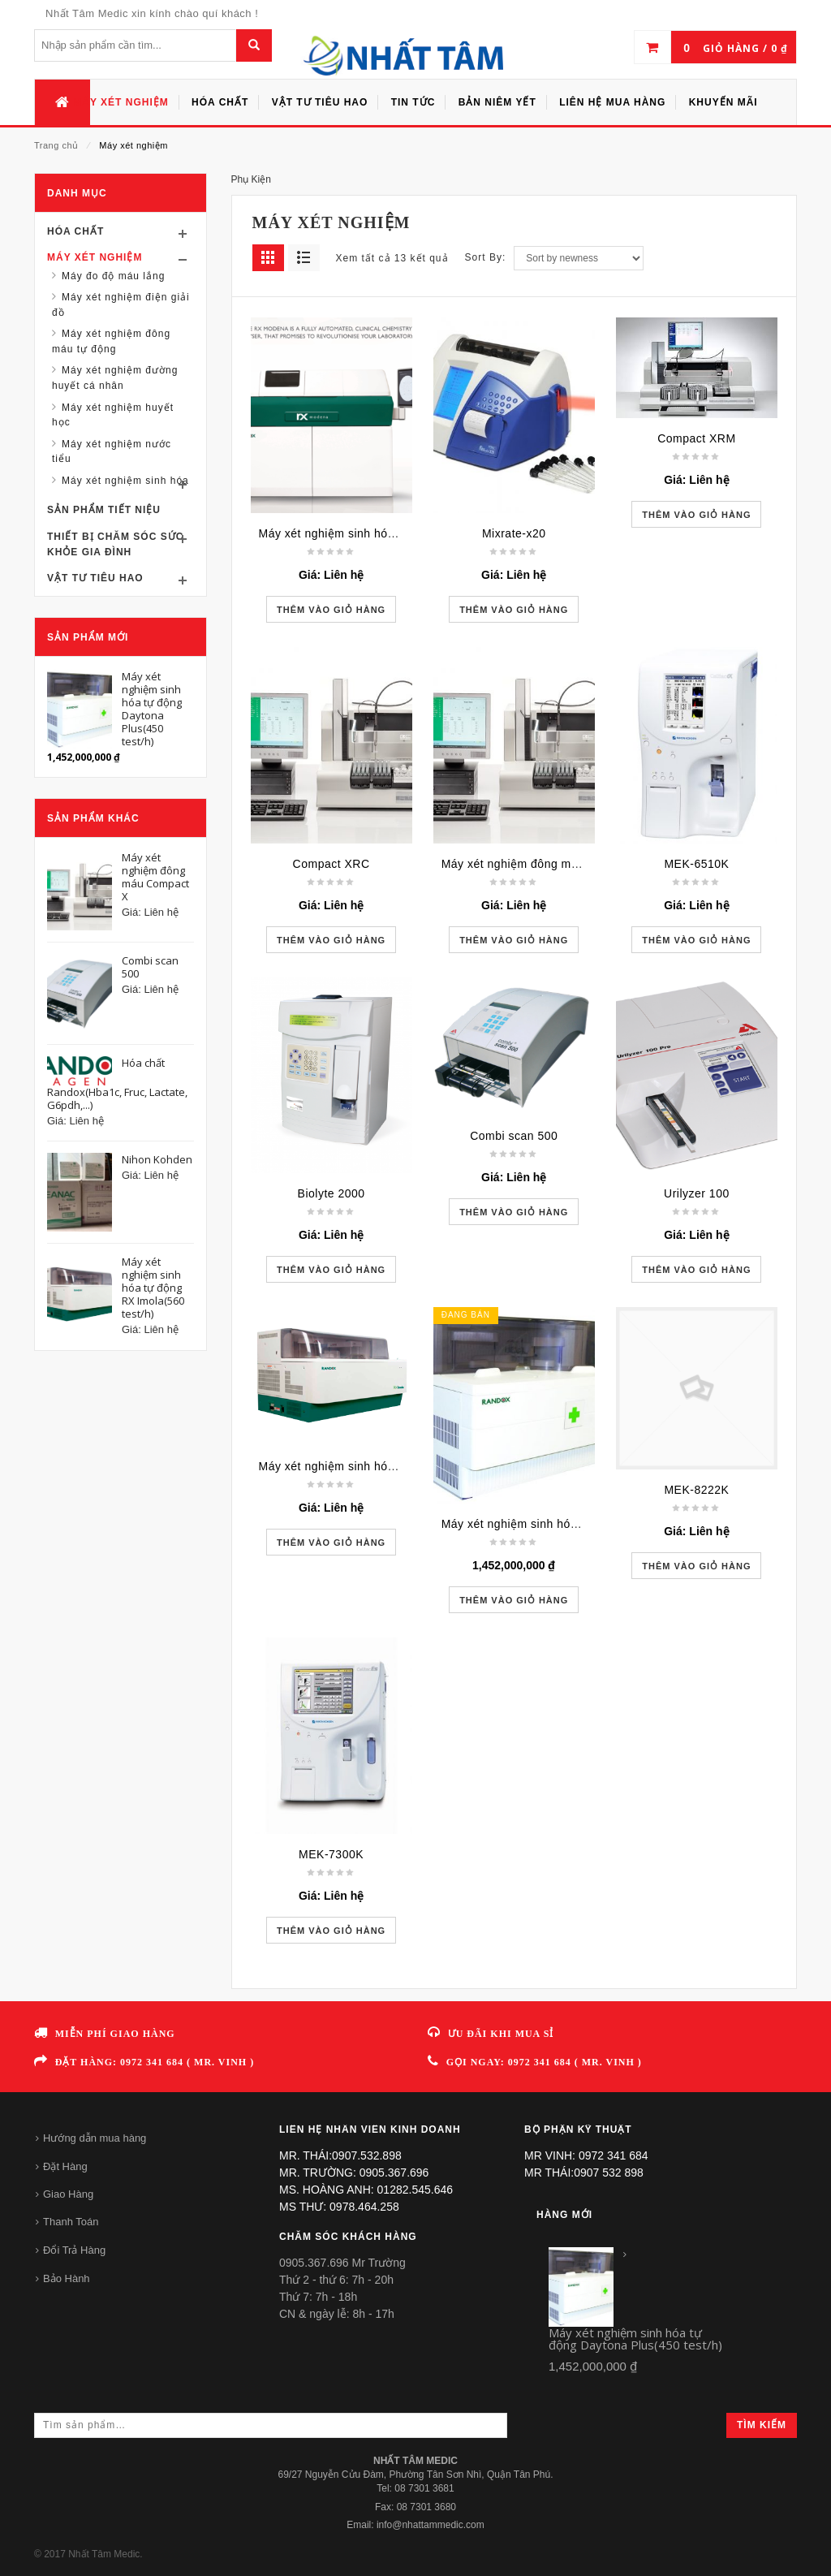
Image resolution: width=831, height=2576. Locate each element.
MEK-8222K (696, 1489)
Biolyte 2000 (331, 1193)
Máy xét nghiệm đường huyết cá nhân (115, 378)
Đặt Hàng (65, 2166)
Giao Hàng (68, 2194)
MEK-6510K (696, 863)
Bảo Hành (66, 2278)
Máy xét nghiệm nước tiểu (111, 451)
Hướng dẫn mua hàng (94, 2138)
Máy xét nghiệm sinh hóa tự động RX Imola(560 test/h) (407, 1466)
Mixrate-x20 (514, 533)
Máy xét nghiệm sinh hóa (125, 480)
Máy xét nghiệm (94, 257)
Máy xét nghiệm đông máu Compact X (544, 863)
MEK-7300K (331, 1854)
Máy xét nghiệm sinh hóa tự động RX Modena (383, 533)
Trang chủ (56, 145)
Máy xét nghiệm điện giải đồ (121, 304)
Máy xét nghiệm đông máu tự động (111, 341)
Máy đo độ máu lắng (113, 276)
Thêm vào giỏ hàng (331, 610)
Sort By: (485, 257)
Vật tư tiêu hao (95, 578)
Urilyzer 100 (697, 1193)
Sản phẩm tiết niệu (104, 510)
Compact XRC (331, 863)
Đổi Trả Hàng (74, 2250)
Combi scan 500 (514, 1135)
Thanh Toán (70, 2222)
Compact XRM (696, 438)
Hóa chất (75, 231)
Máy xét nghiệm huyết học (113, 415)
